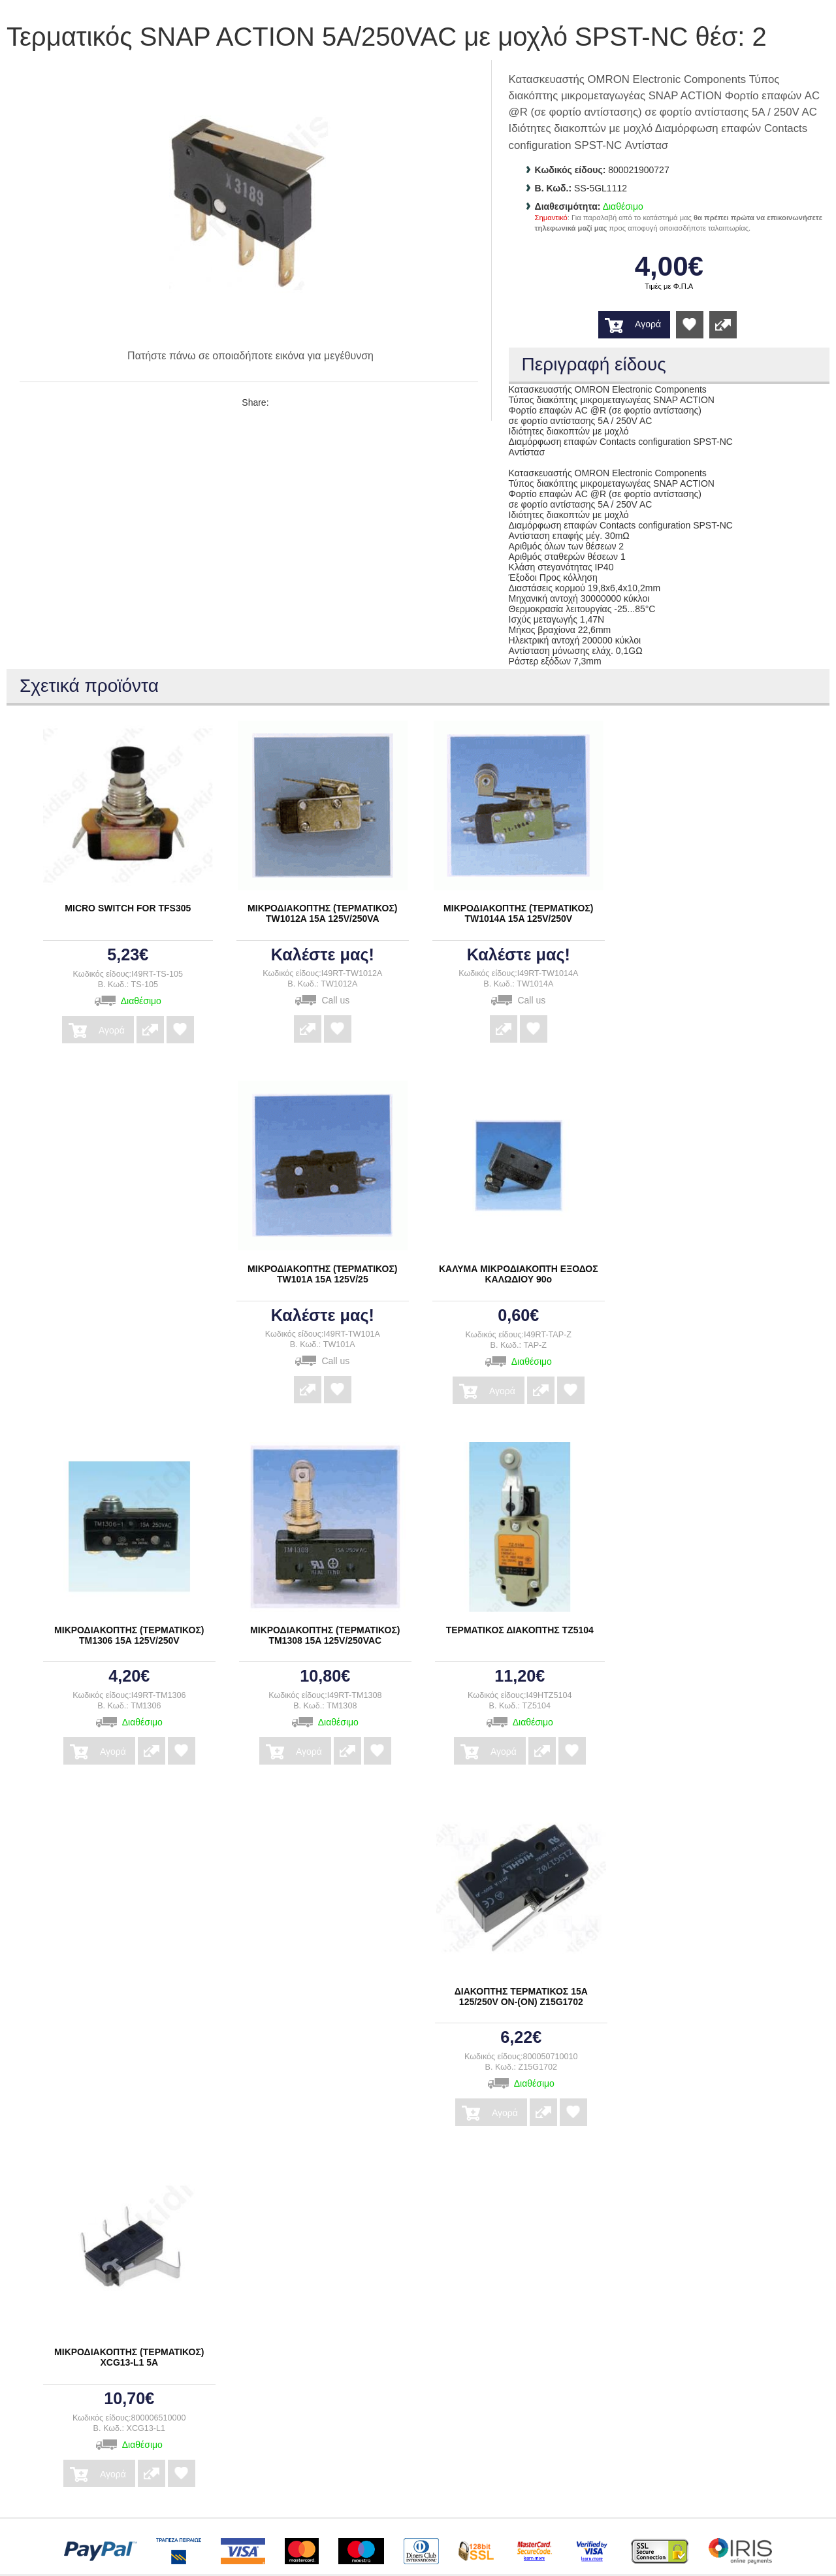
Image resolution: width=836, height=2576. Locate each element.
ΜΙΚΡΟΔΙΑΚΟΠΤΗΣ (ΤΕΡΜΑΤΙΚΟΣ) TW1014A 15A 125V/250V (518, 913)
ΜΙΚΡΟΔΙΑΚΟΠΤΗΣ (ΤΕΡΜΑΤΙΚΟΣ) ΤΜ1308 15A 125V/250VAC (325, 1635)
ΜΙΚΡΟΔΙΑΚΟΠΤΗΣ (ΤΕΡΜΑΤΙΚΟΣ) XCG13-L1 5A (129, 2357)
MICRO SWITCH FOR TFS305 (128, 908)
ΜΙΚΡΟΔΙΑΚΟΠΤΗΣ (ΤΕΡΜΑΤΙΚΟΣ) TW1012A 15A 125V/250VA (322, 913)
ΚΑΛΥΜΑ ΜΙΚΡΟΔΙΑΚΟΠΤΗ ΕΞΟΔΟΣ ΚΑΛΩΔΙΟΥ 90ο (518, 1274)
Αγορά (648, 324)
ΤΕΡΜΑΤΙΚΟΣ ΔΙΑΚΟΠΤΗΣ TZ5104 (520, 1630)
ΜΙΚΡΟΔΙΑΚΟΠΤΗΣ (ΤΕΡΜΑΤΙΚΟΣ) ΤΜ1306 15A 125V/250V (129, 1635)
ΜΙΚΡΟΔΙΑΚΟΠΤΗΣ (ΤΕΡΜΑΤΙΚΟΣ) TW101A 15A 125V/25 (322, 1274)
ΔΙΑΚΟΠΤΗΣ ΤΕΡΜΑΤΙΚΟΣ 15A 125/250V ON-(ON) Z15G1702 (521, 1996)
